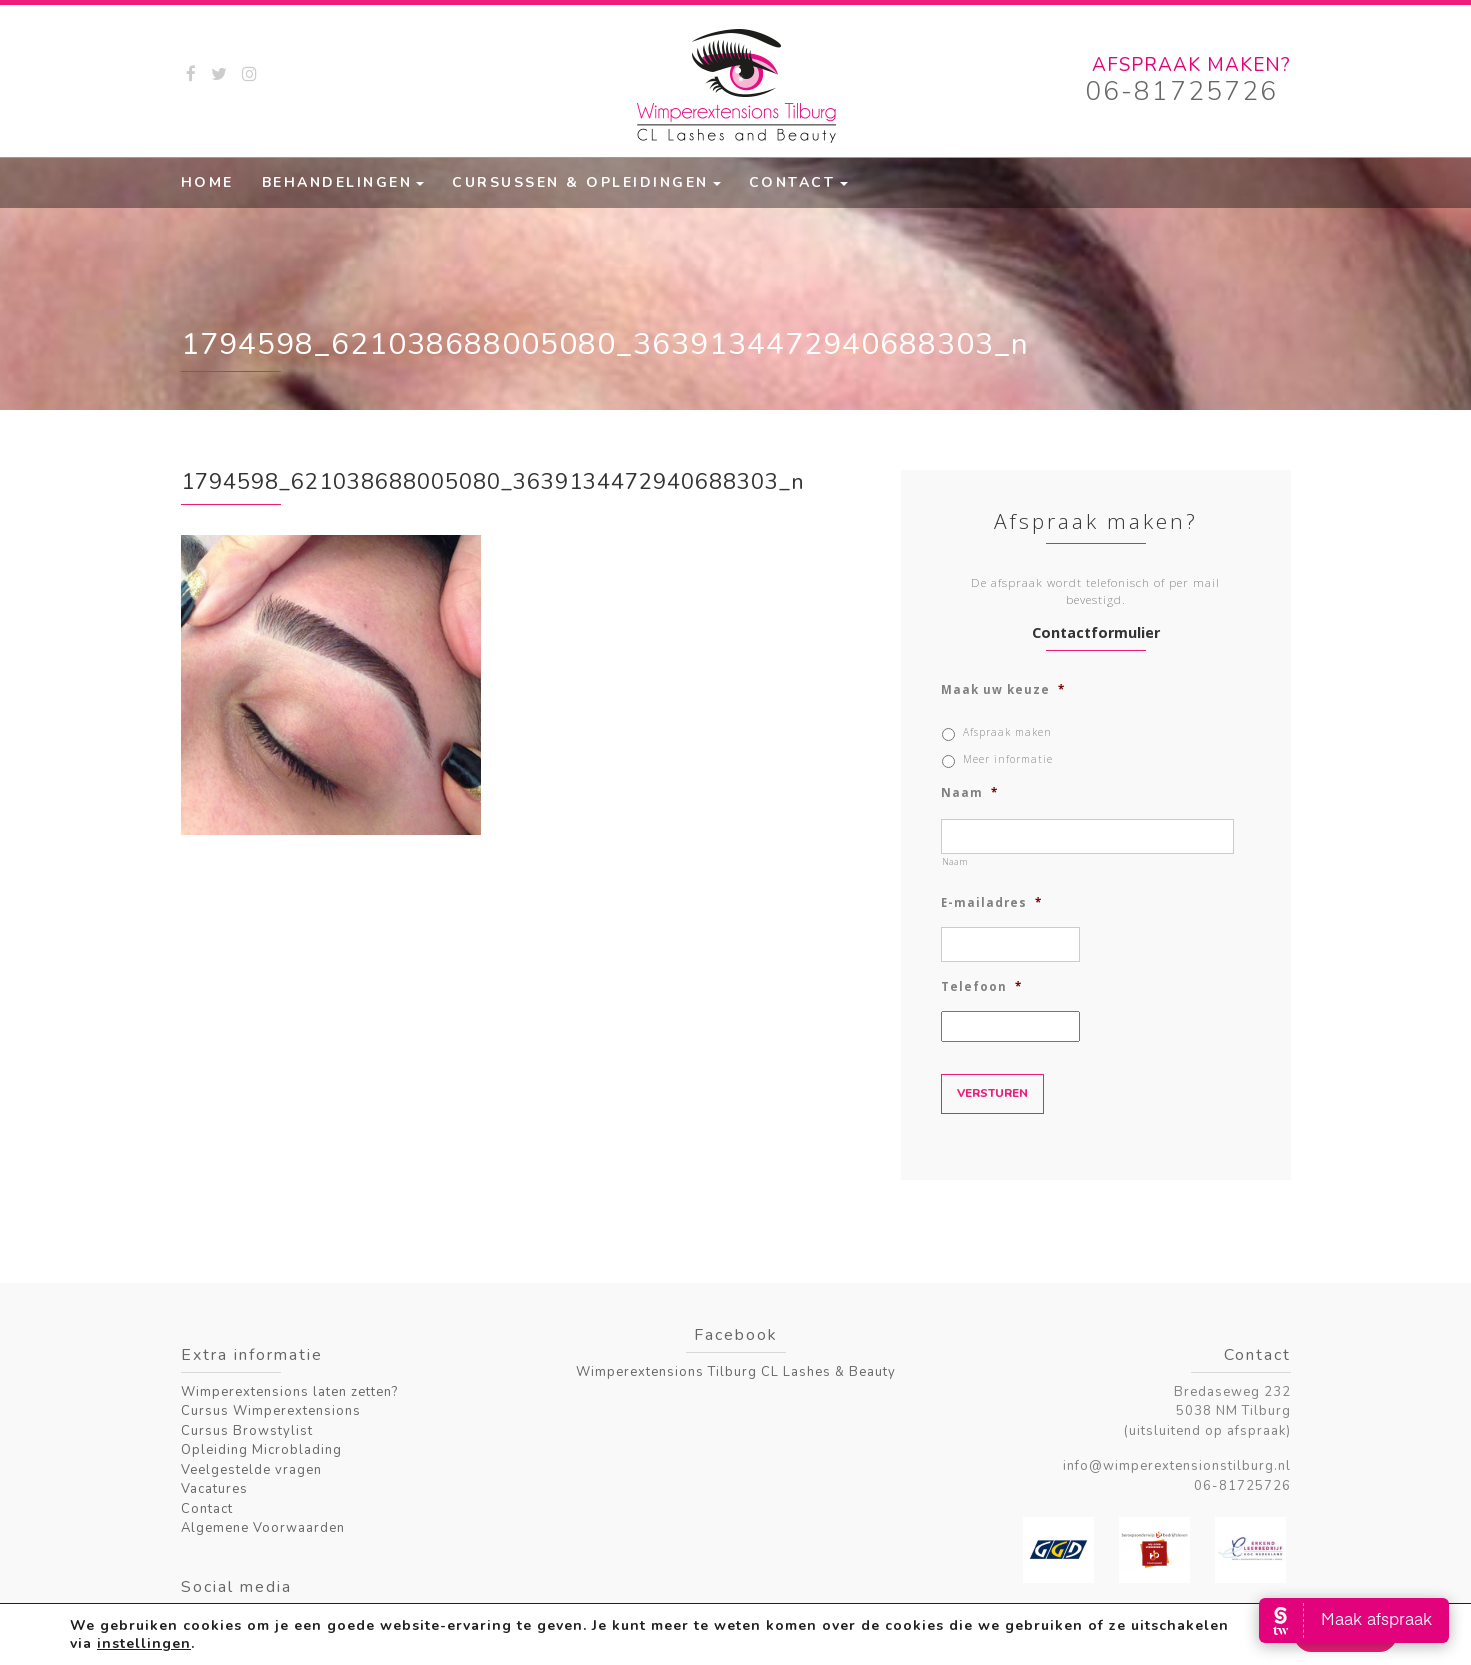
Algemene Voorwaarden (263, 1528)
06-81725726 (1181, 91)
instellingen (144, 1643)
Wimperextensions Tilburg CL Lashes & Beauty (736, 1372)
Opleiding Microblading (261, 1450)
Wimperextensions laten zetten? (289, 1392)
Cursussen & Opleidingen (580, 182)
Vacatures (214, 1489)
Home (207, 182)
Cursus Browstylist (247, 1431)
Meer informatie (1008, 759)
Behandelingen (337, 182)
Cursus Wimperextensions (271, 1411)
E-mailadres (991, 903)
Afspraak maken (1007, 732)
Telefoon (981, 987)
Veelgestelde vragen (251, 1470)
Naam (969, 793)
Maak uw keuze (1003, 690)
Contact (792, 182)
